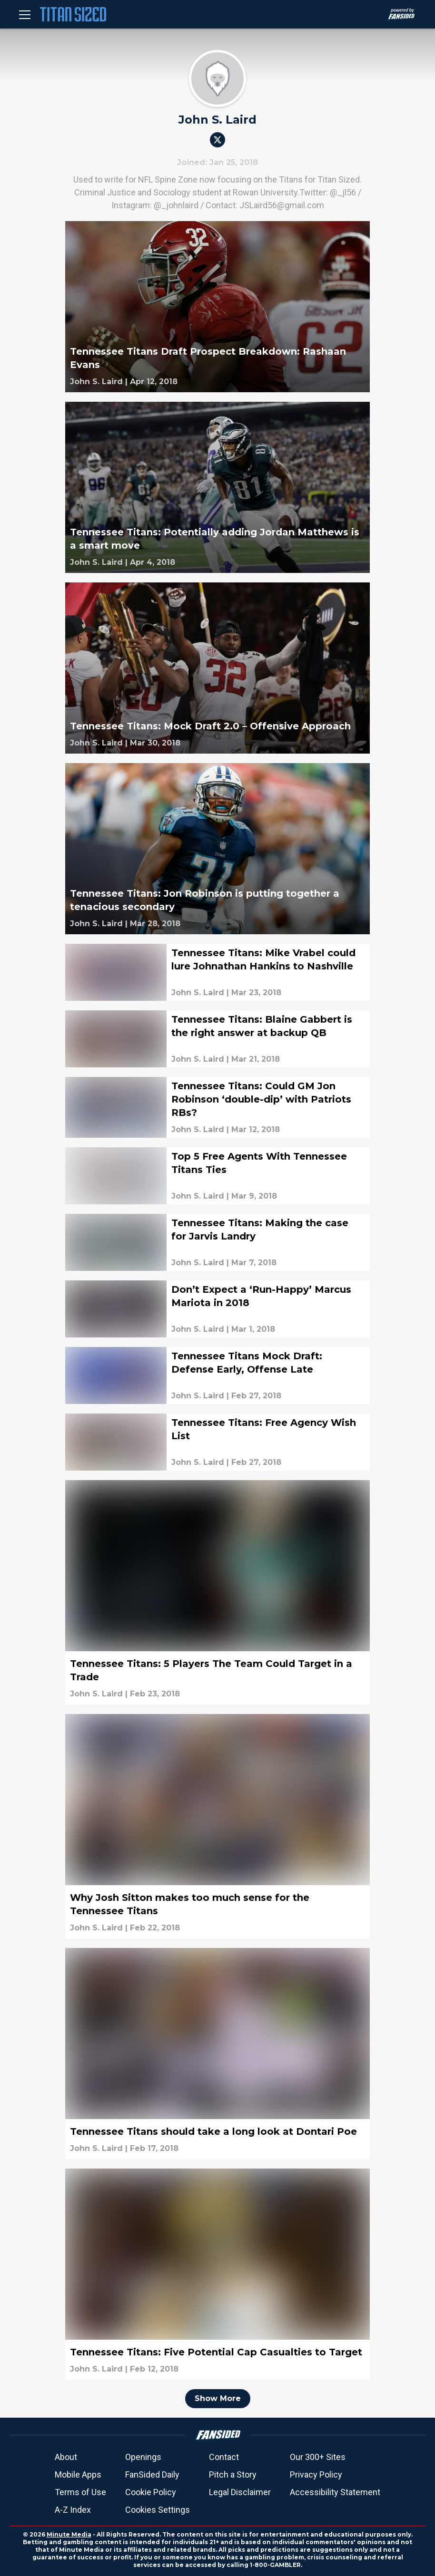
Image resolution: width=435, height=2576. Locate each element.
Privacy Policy (316, 2474)
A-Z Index (73, 2510)
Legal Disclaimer (240, 2492)
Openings (143, 2457)
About (66, 2457)
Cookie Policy (150, 2492)
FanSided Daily (152, 2474)
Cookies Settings (157, 2510)
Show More (218, 2398)
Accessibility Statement (335, 2492)
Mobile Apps (78, 2474)
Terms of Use (80, 2492)
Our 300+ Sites (318, 2457)
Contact (224, 2457)
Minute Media (69, 2534)
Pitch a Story (233, 2474)
